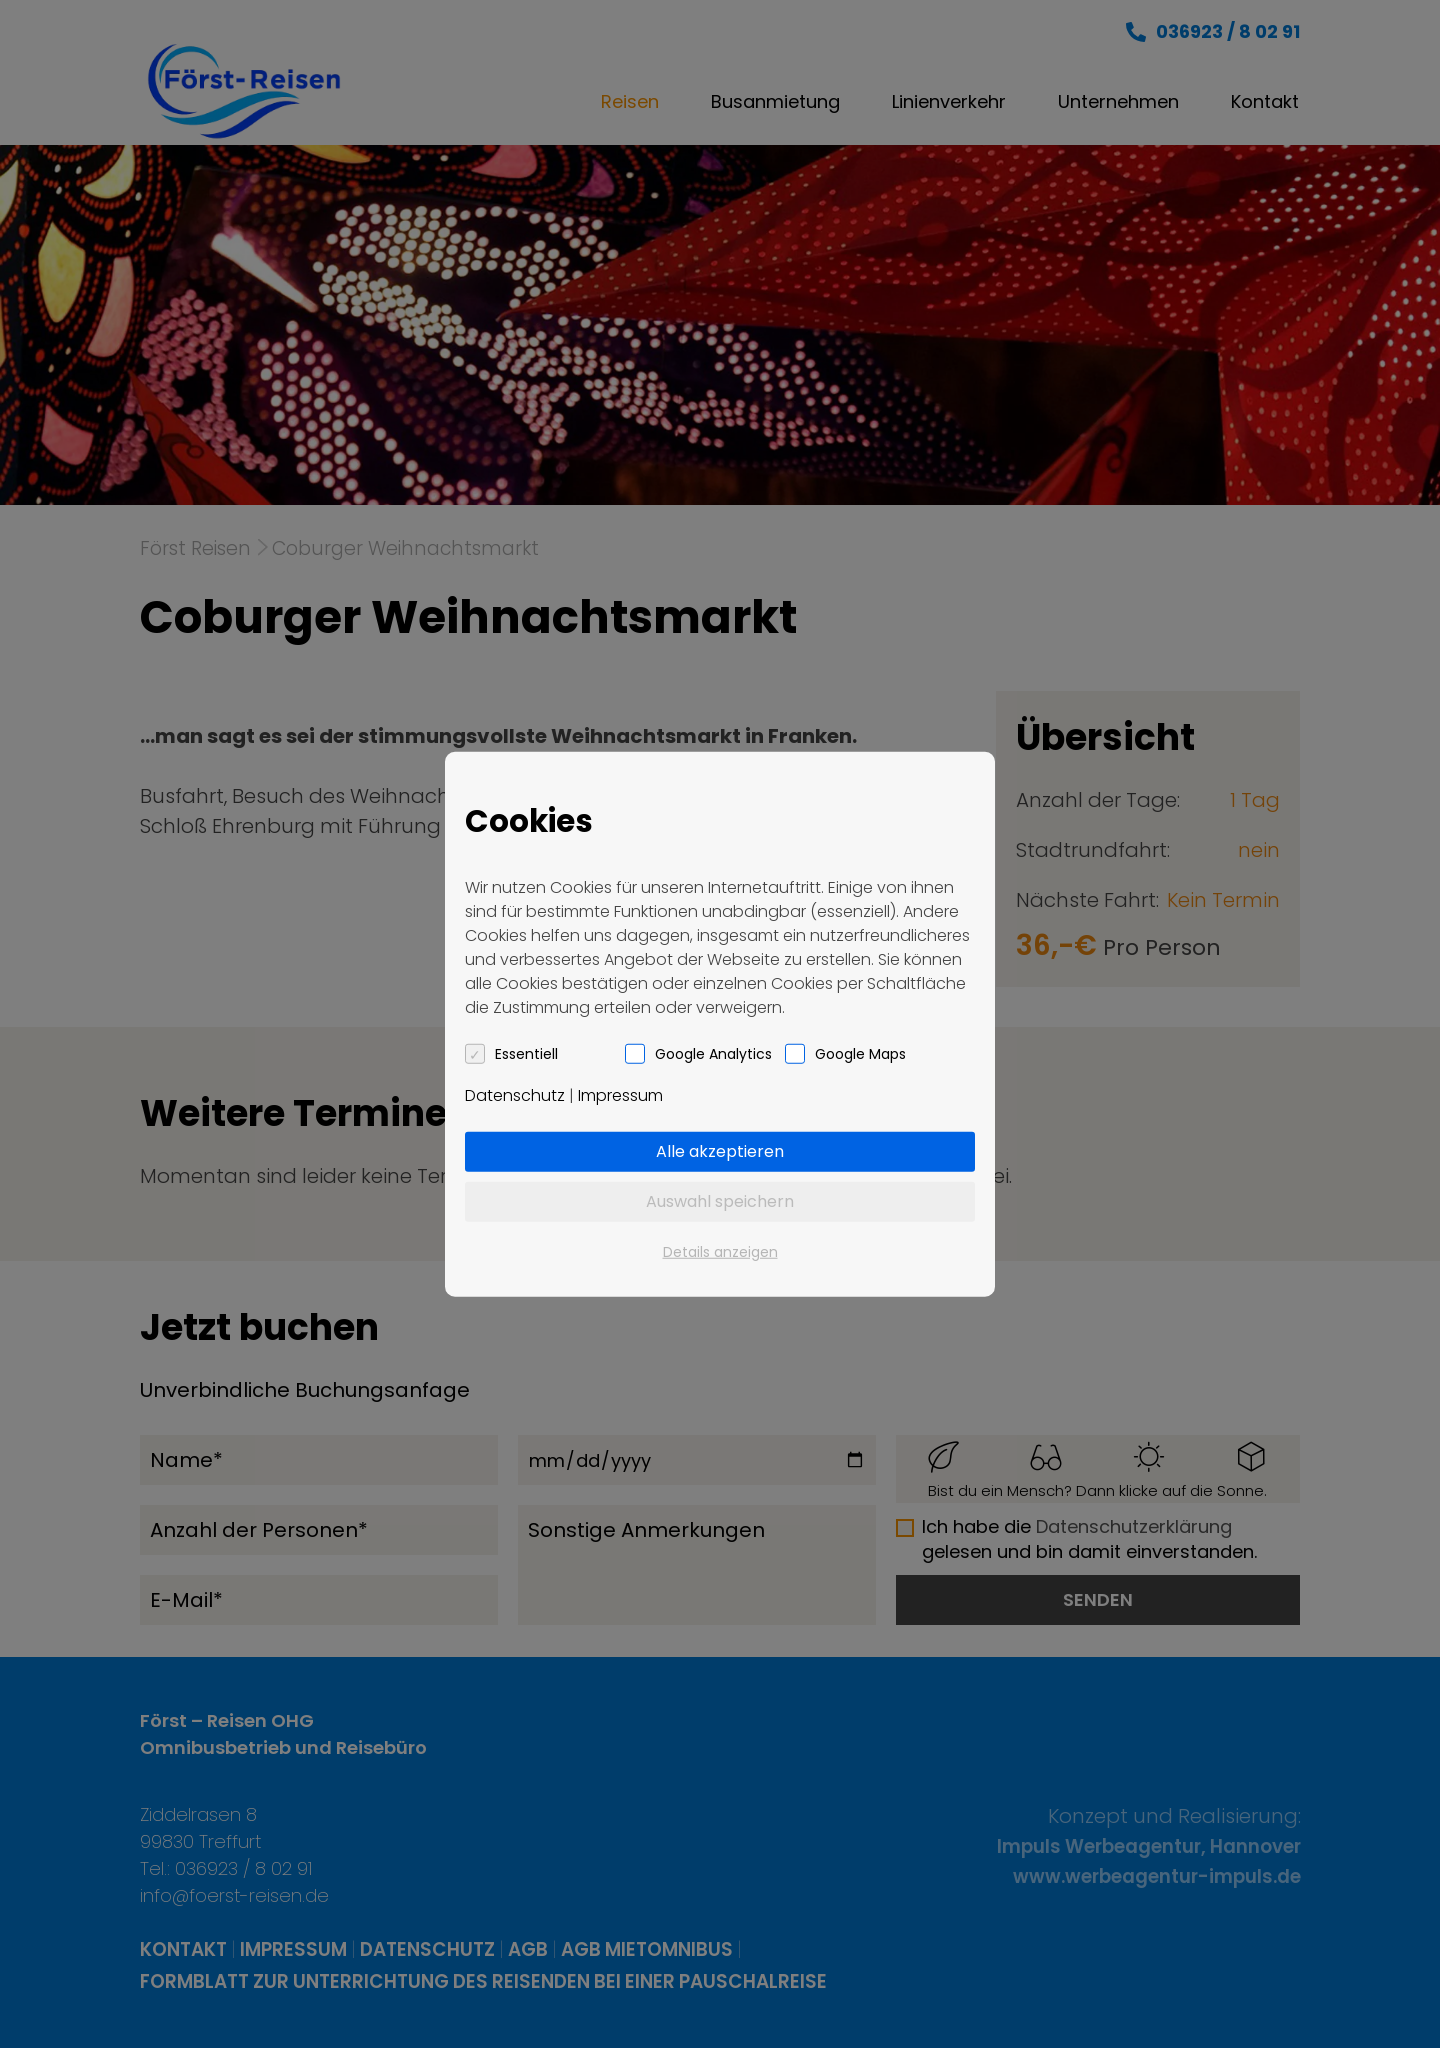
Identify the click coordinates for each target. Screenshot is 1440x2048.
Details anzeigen (720, 1251)
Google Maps (860, 1053)
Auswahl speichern (720, 1200)
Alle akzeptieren (720, 1150)
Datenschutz (515, 1094)
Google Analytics (713, 1053)
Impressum (620, 1094)
